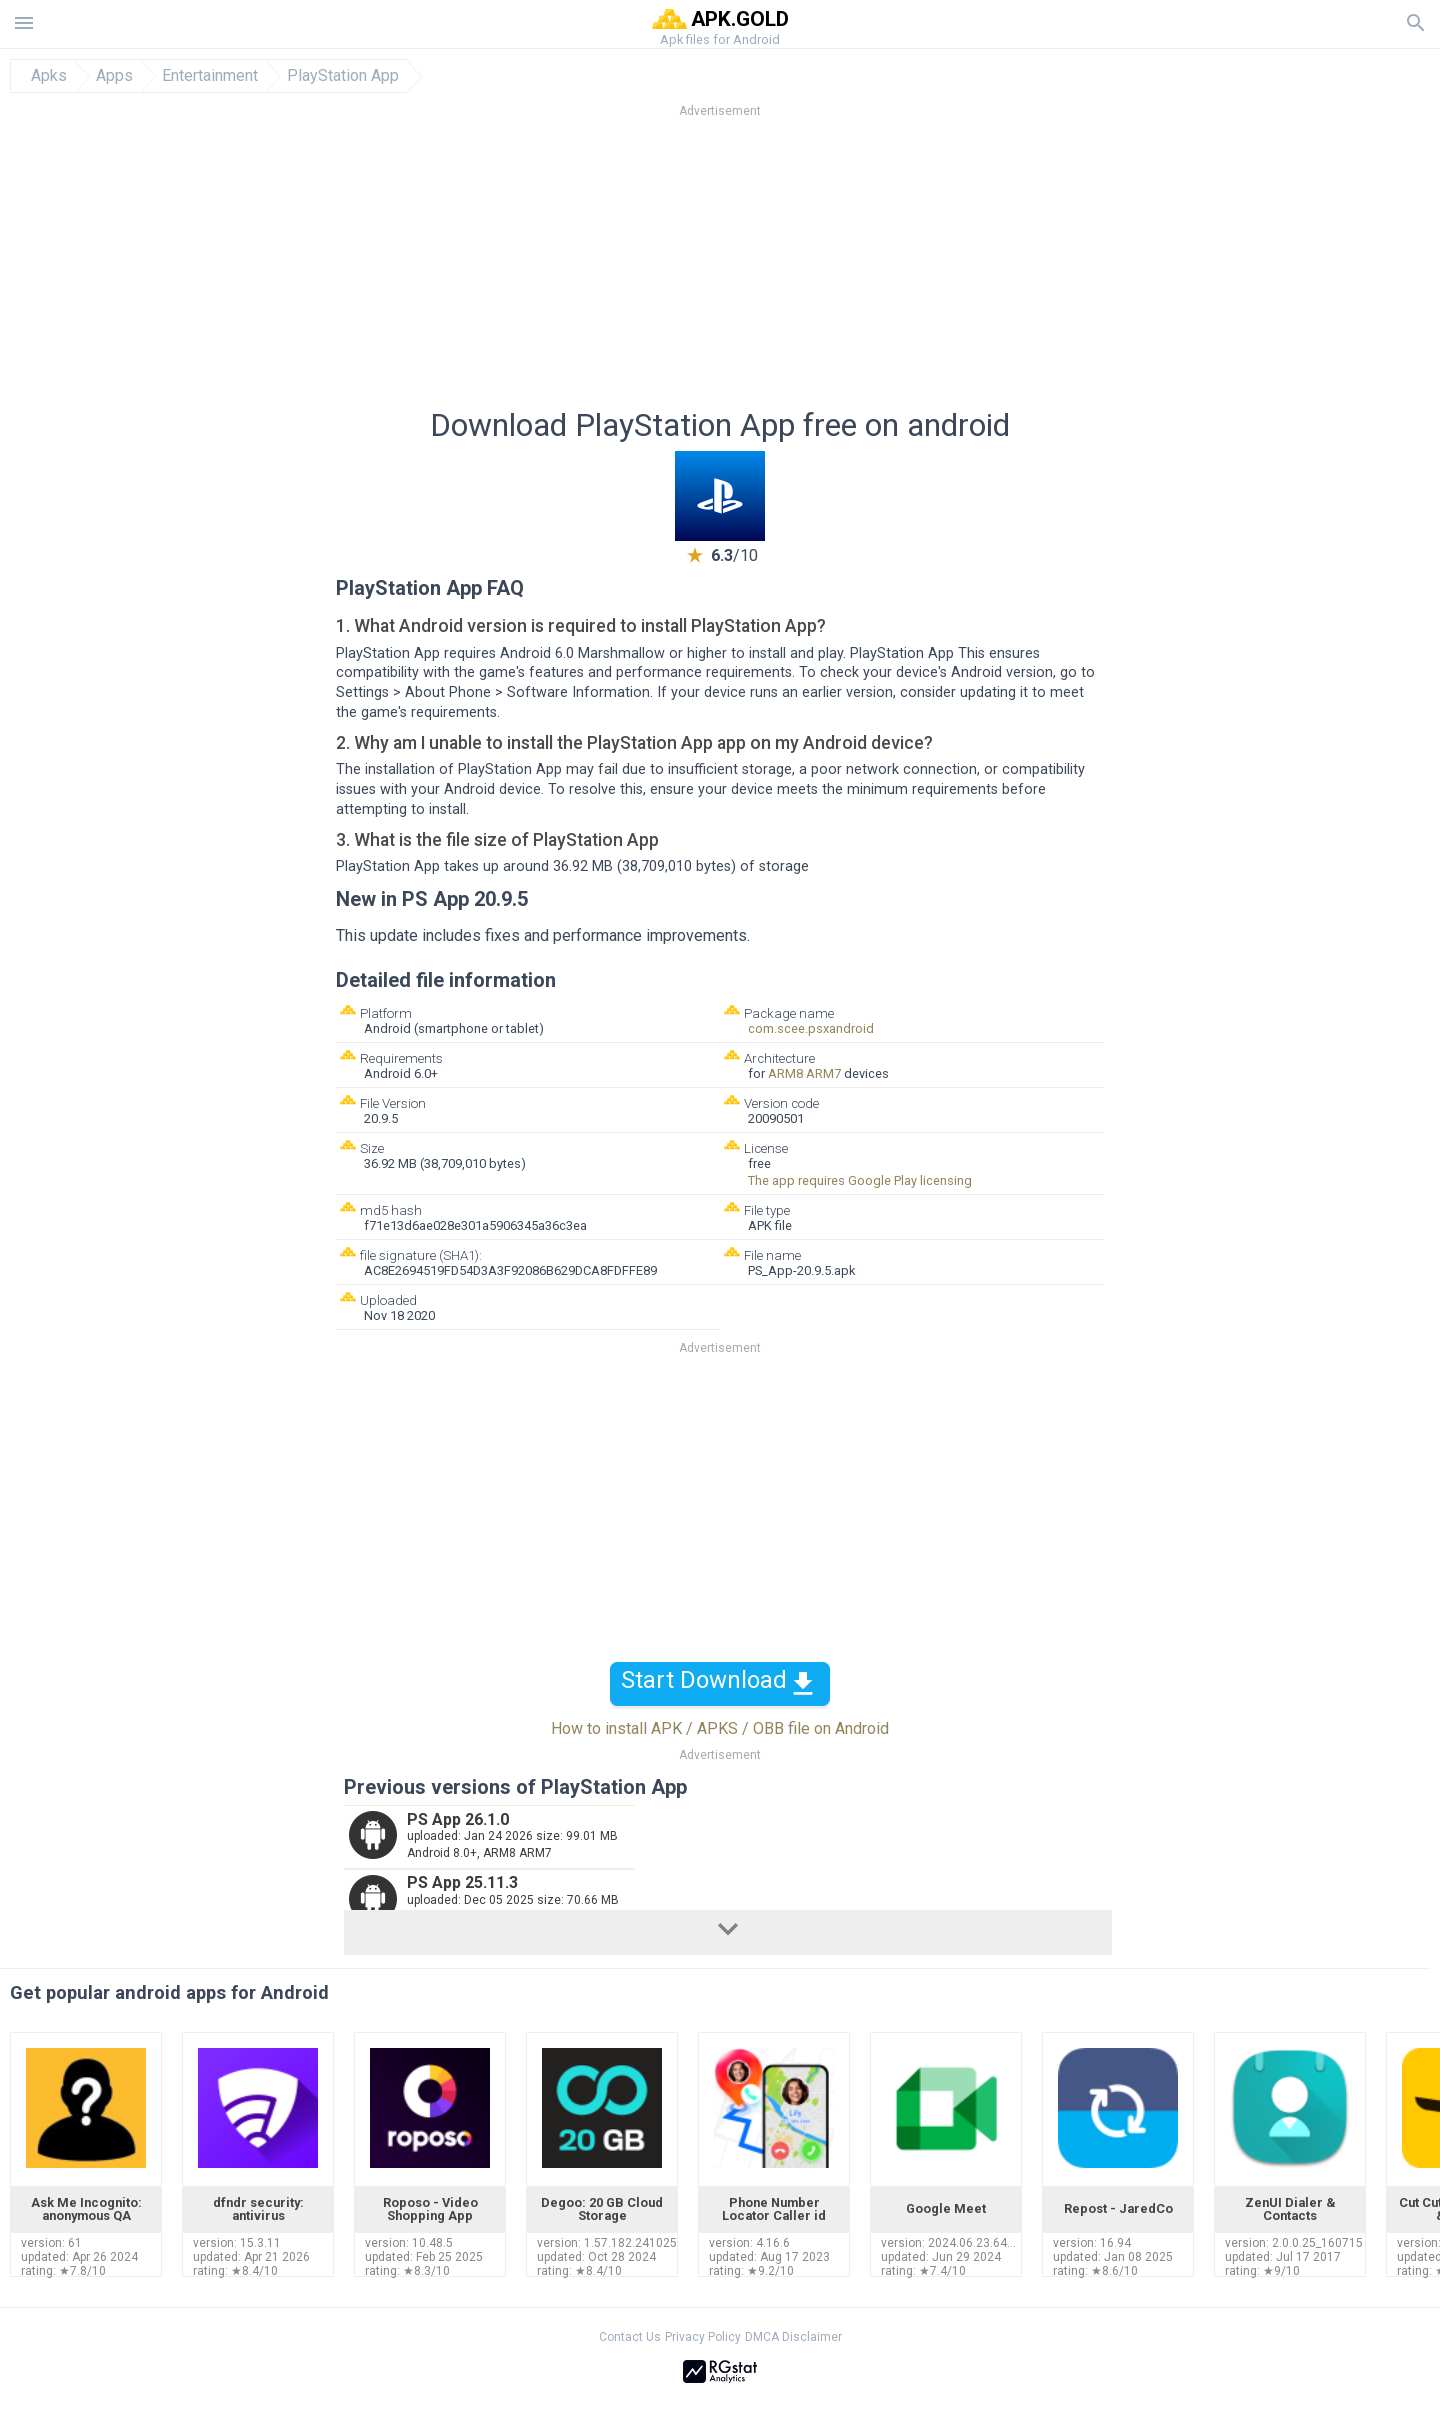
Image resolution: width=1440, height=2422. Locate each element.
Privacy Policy (703, 2337)
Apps (114, 76)
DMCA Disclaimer (793, 2337)
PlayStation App (343, 76)
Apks (49, 76)
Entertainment (210, 76)
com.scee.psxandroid (811, 1028)
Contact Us (630, 2337)
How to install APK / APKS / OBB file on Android (720, 1728)
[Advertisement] (841, 269)
